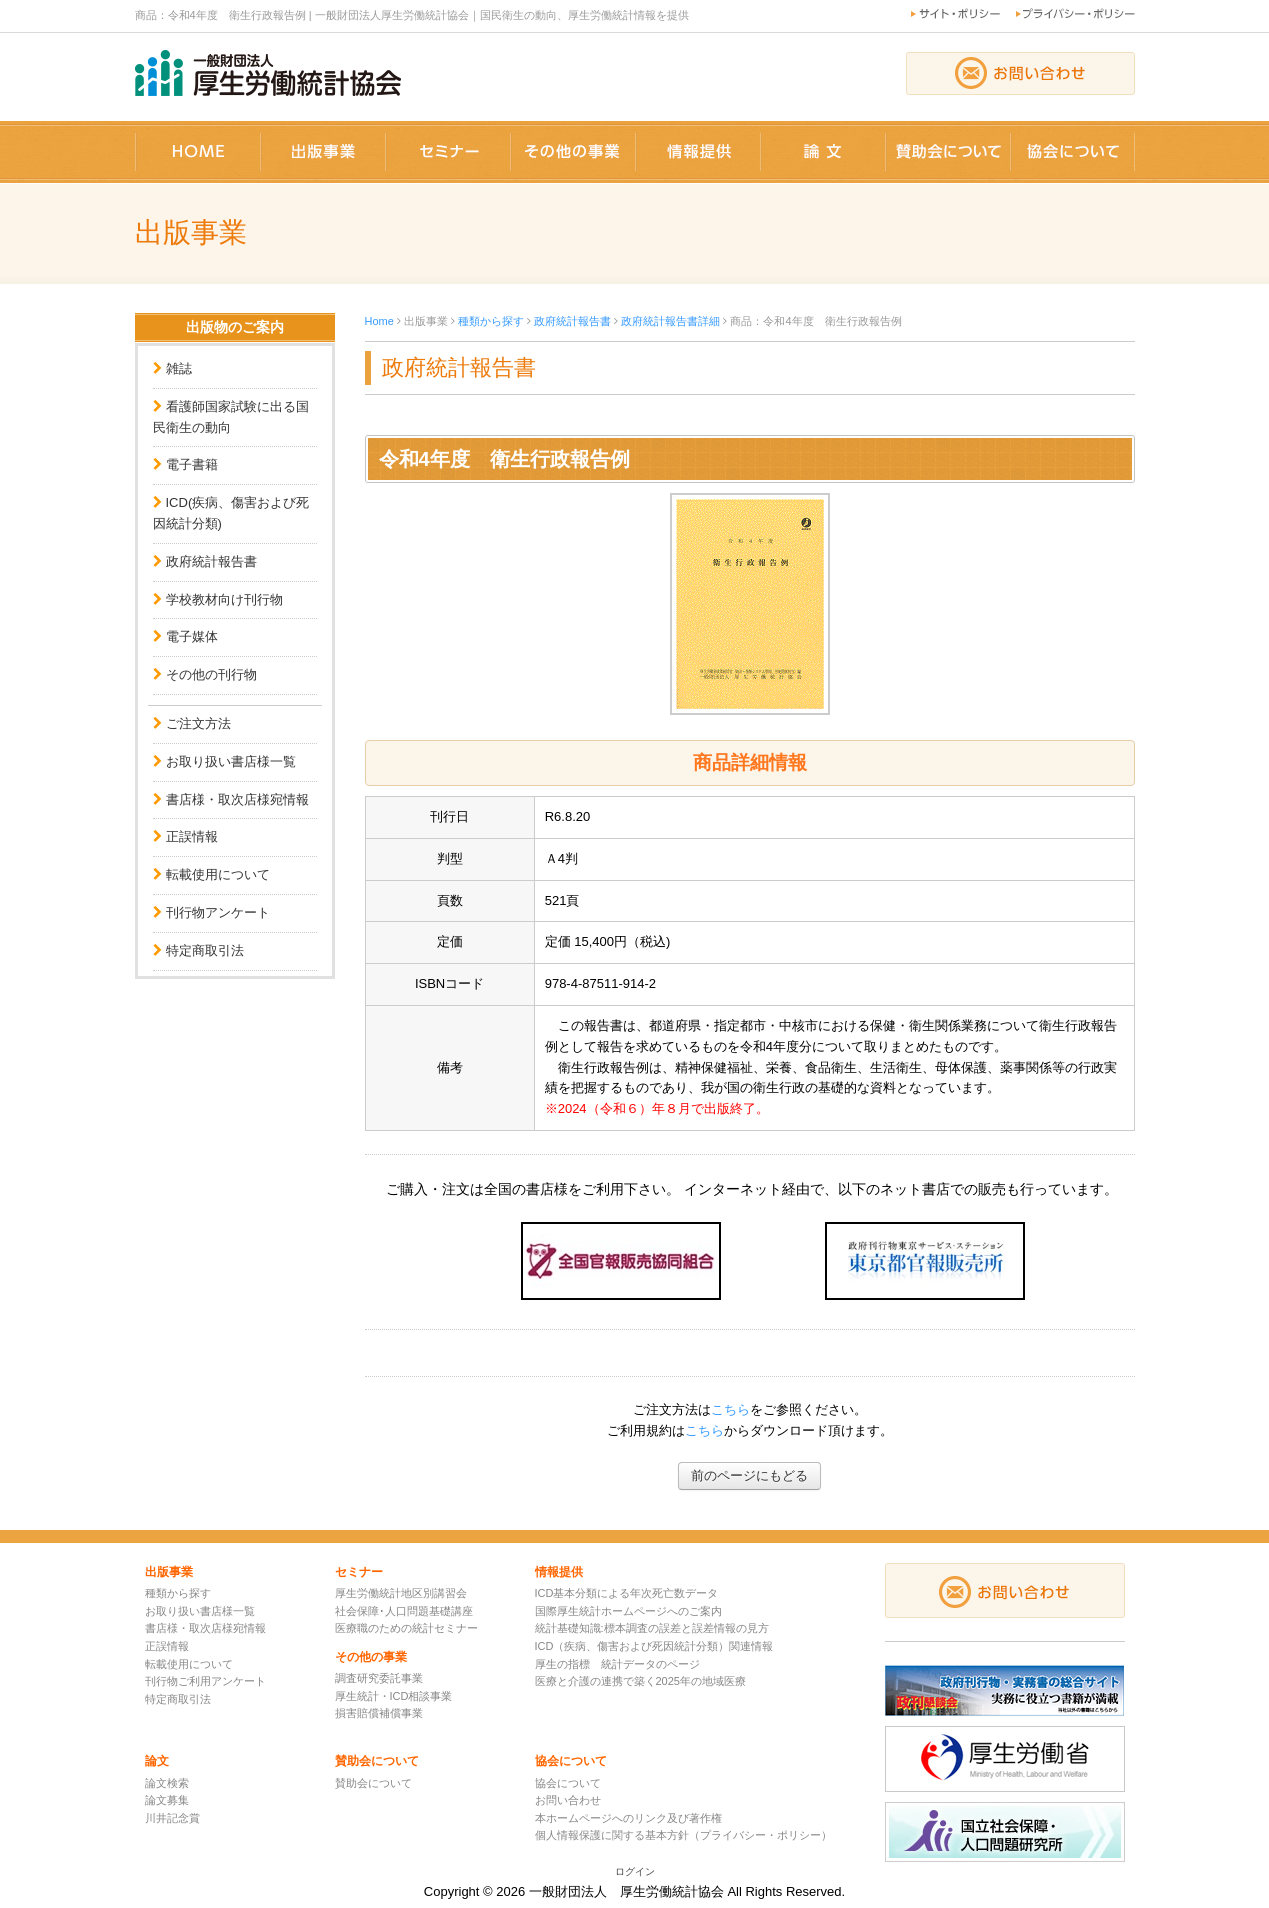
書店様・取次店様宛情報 (237, 799)
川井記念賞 (172, 1818)
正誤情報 (192, 836)
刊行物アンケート (218, 912)
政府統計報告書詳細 (670, 321)
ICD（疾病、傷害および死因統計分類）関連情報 (654, 1646)
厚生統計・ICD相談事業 (394, 1696)
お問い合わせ (568, 1800)
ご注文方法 (198, 723)
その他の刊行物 (211, 674)
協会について (568, 1783)
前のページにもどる (749, 1475)
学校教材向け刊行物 (224, 599)
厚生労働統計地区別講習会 (401, 1593)
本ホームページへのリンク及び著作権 (628, 1818)
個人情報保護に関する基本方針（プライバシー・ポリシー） (683, 1835)
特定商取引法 (205, 950)
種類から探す (491, 321)
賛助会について (373, 1783)
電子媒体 (192, 636)
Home (379, 321)
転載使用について (218, 874)
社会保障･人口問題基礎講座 (404, 1611)
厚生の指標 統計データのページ (617, 1664)
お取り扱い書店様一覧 (231, 761)
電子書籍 (192, 464)
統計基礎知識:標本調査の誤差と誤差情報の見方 (652, 1628)
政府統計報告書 (211, 561)
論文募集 (167, 1800)
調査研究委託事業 (379, 1678)
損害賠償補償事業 (379, 1713)
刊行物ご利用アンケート (205, 1681)
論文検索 (167, 1783)
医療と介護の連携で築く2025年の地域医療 (640, 1681)
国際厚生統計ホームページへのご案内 (628, 1611)
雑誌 (179, 368)
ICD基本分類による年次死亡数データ (627, 1593)
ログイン (635, 1871)
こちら (730, 1409)
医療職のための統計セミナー (406, 1628)
